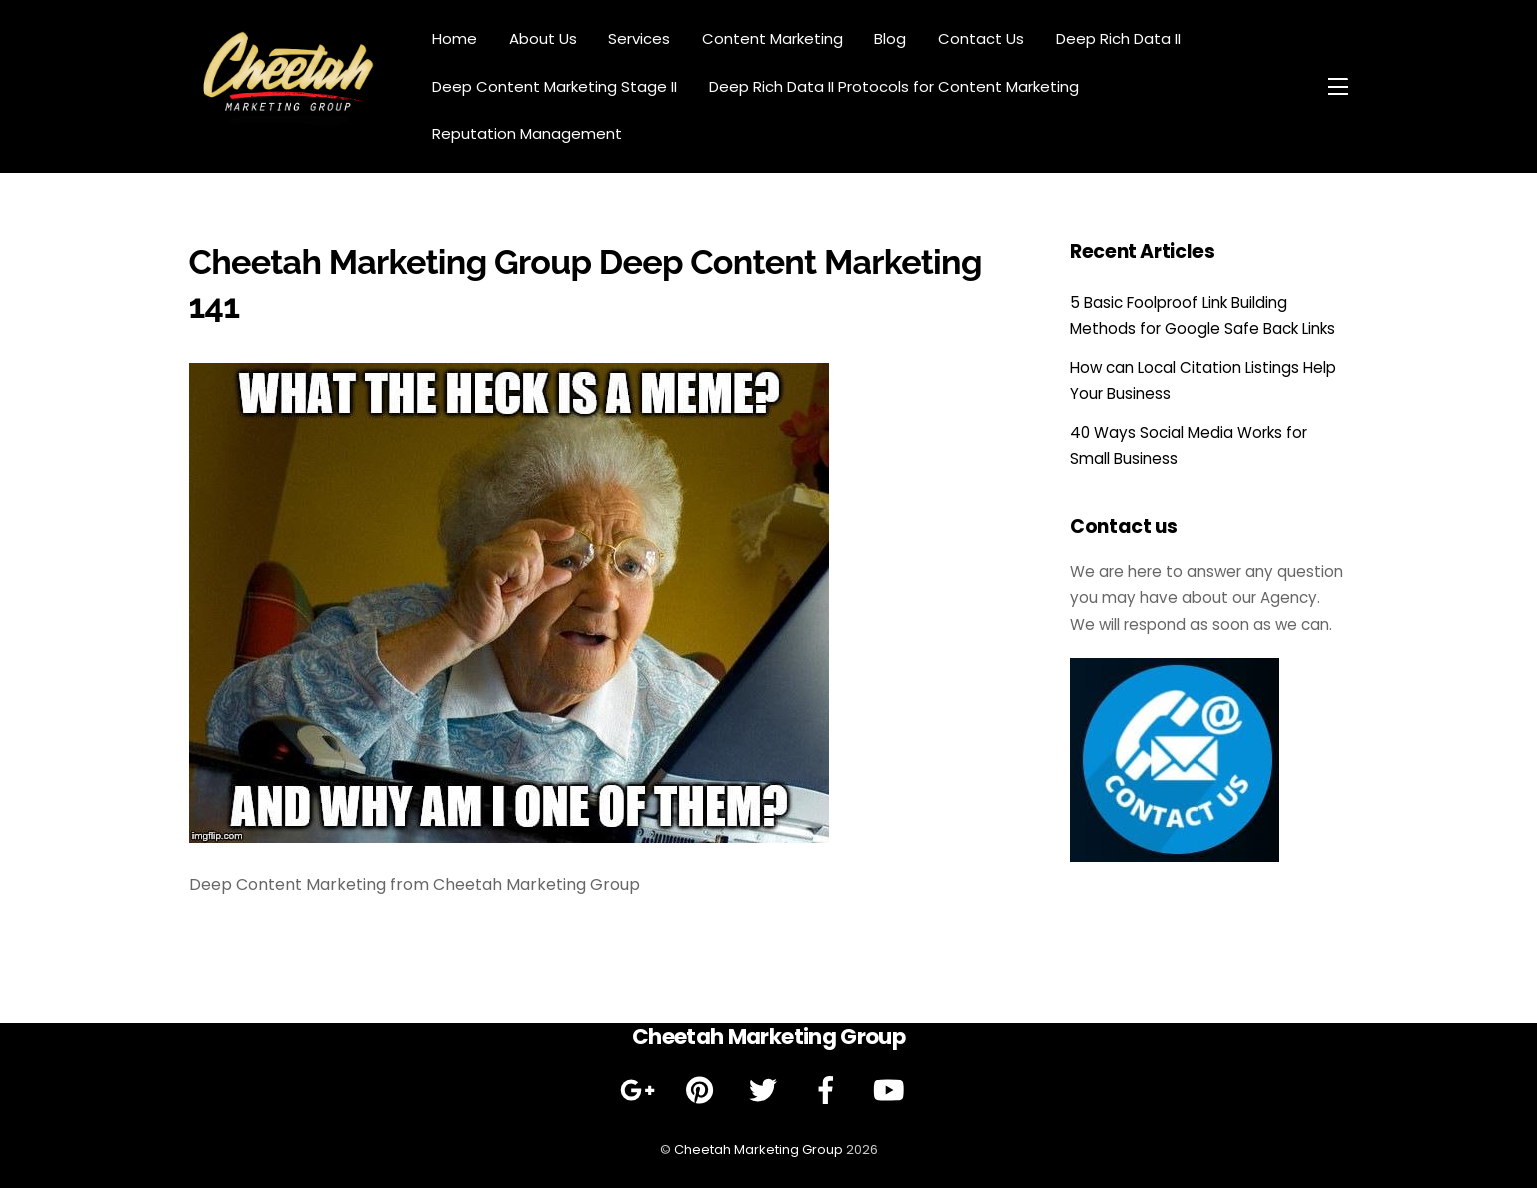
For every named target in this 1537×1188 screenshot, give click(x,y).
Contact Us (981, 38)
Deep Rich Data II (1118, 38)
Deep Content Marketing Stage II (554, 86)
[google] (640, 1090)
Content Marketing (772, 38)
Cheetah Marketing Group (758, 1149)
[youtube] (892, 1090)
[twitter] (766, 1090)
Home (454, 38)
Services (639, 38)
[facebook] (829, 1090)
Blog (890, 38)
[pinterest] (703, 1090)
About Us (543, 38)
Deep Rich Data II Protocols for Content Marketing (894, 86)
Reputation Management (527, 133)
